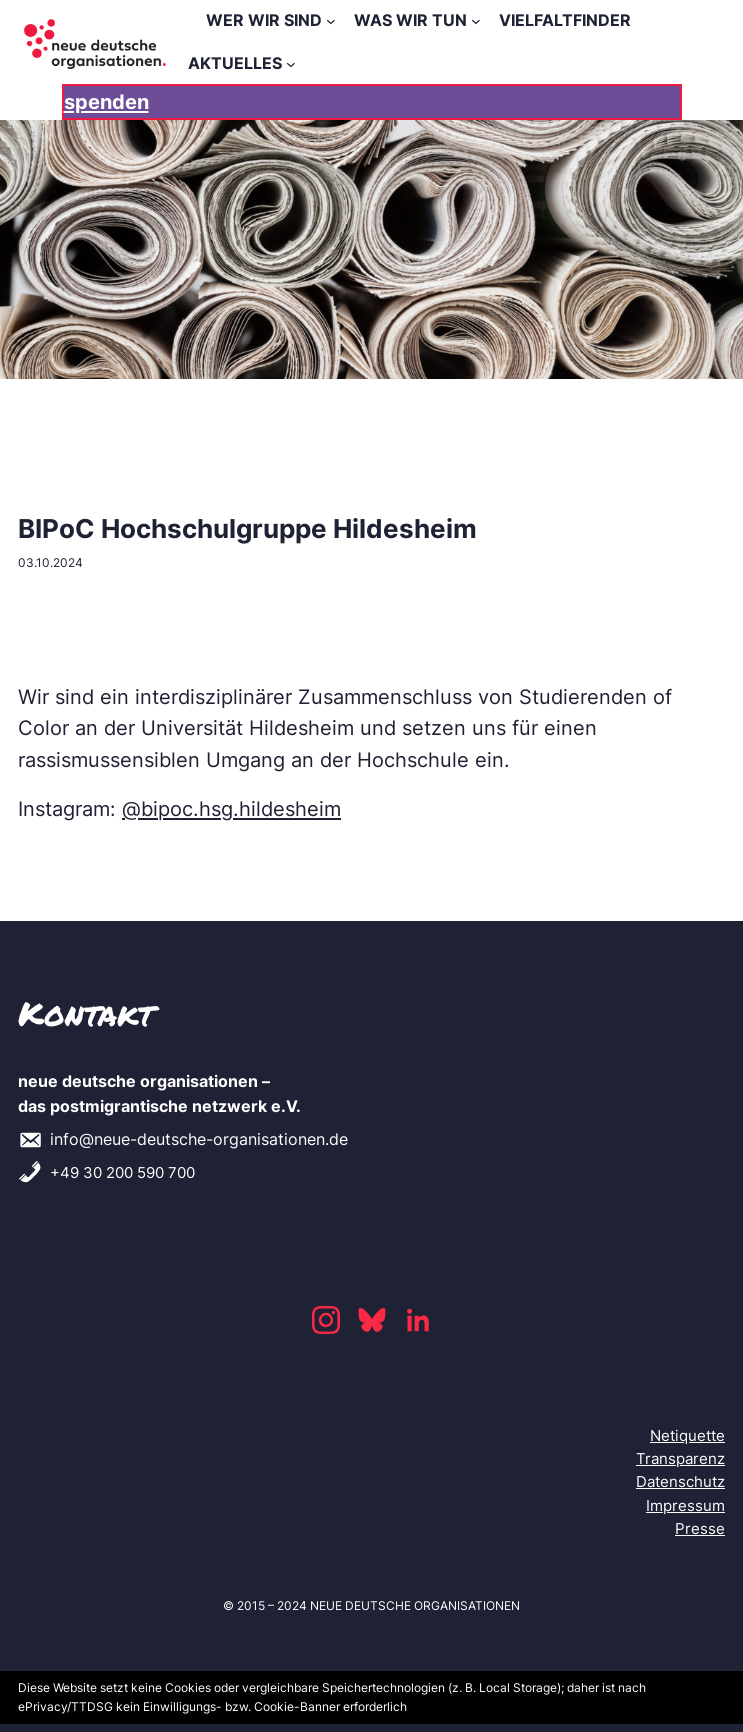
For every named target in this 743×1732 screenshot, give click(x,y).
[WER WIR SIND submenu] (331, 21)
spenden (106, 101)
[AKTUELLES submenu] (291, 64)
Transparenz (680, 1458)
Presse (700, 1528)
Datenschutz (680, 1481)
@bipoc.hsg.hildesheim (231, 808)
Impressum (685, 1505)
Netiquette (687, 1435)
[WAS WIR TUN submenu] (476, 21)
